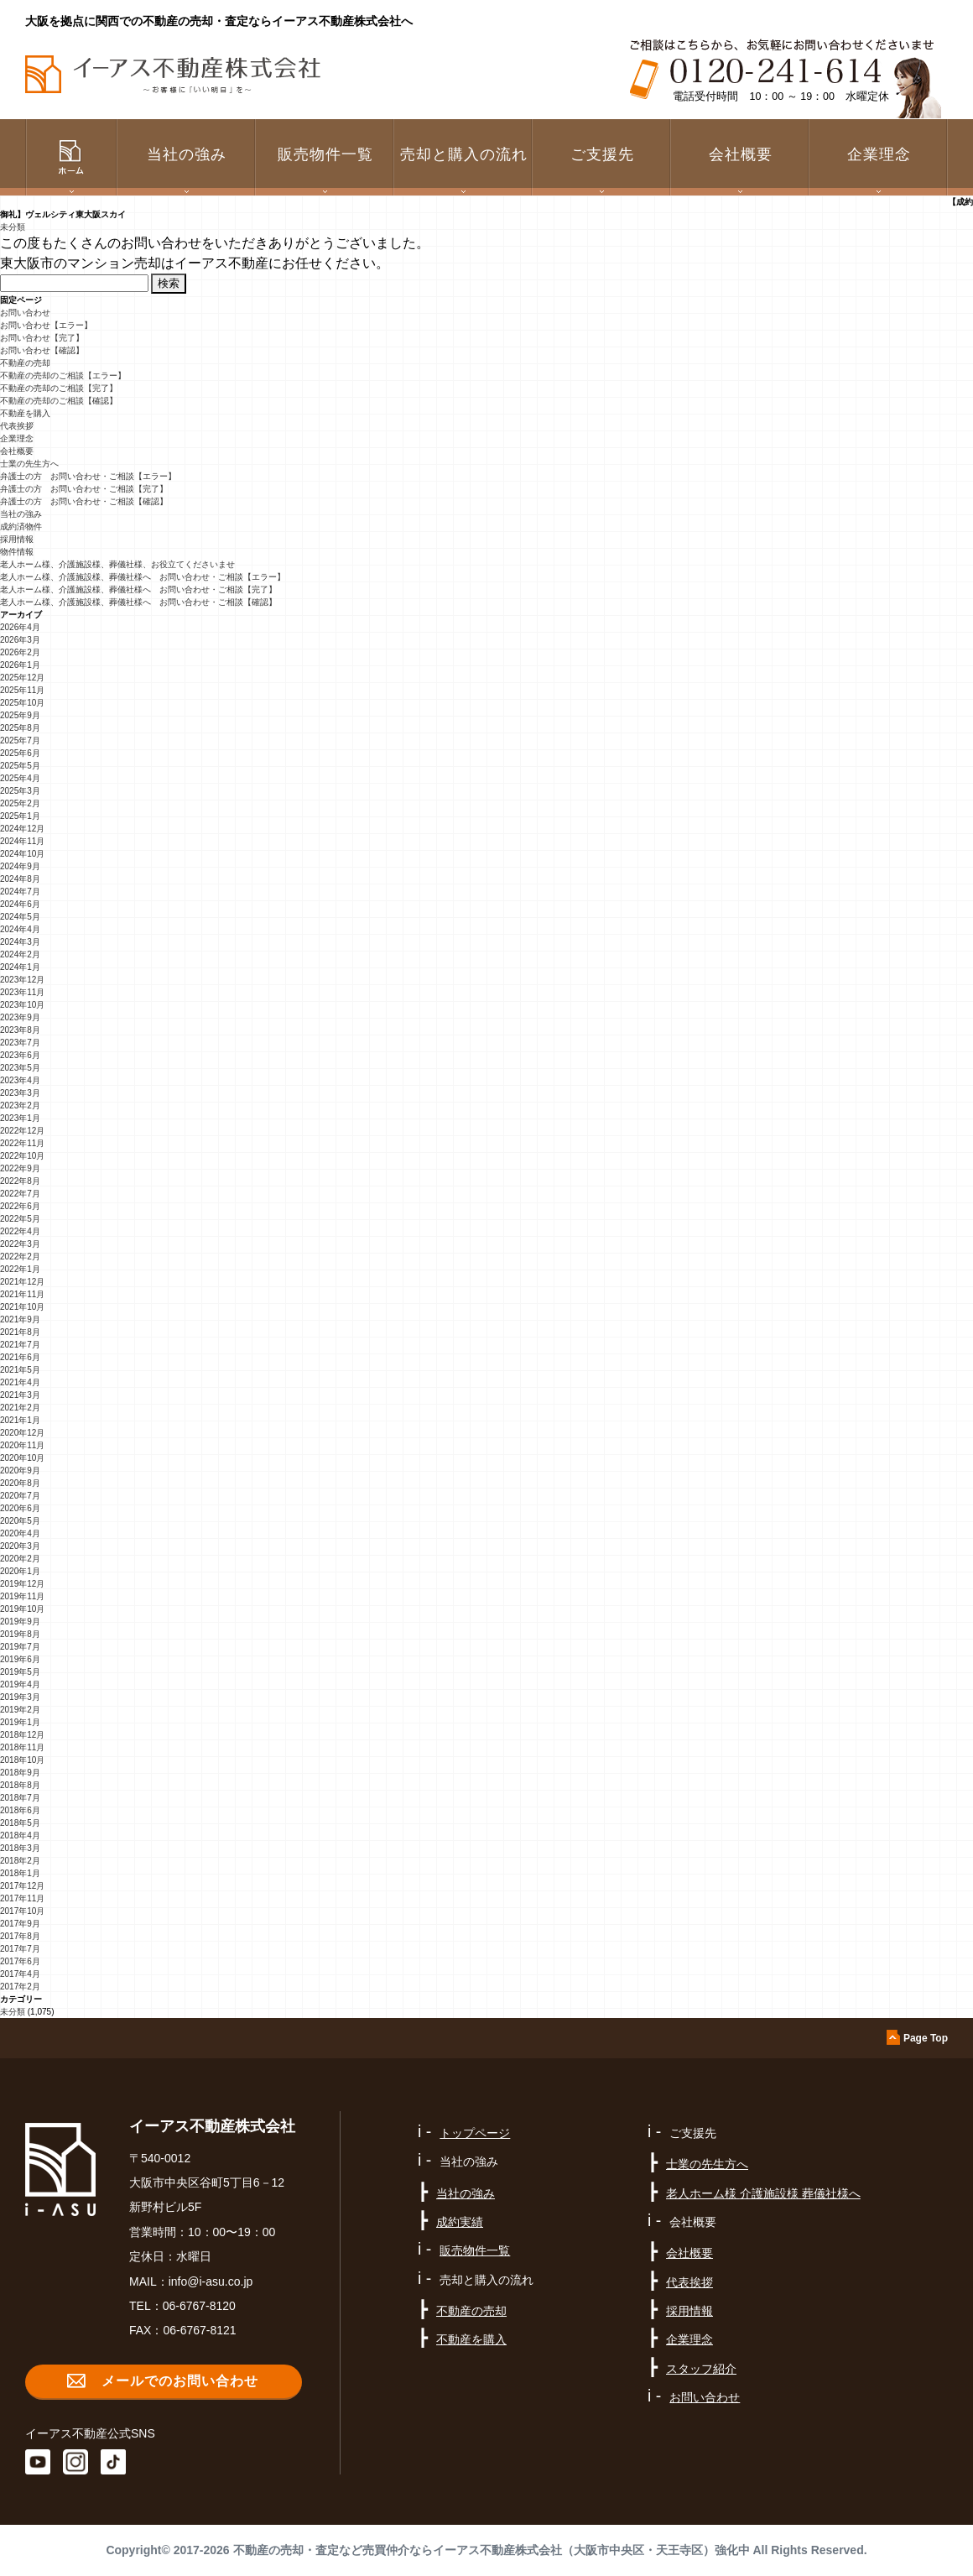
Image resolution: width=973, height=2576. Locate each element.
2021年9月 (20, 1319)
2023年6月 (20, 1055)
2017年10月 (22, 1911)
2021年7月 (20, 1344)
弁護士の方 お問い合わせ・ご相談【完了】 (84, 488)
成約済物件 (21, 526)
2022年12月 (22, 1130)
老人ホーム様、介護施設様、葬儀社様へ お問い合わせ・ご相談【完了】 (138, 589)
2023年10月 (22, 1004)
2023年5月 (20, 1067)
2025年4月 (20, 778)
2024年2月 (20, 954)
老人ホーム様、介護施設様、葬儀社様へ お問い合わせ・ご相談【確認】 (138, 602)
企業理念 (879, 154)
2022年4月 (20, 1231)
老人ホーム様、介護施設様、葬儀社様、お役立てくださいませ (117, 564)
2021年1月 (20, 1420)
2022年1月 (20, 1269)
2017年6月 (20, 1961)
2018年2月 (20, 1860)
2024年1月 (20, 967)
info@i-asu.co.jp (211, 2281)
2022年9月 (20, 1168)
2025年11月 (22, 690)
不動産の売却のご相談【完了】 (58, 388)
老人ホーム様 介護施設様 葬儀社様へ (763, 2193)
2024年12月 (22, 828)
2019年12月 (22, 1583)
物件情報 (17, 551)
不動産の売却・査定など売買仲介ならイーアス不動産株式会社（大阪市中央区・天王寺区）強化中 (491, 2550)
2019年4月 (20, 1684)
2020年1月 (20, 1571)
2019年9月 (20, 1621)
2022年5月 (20, 1218)
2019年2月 (20, 1709)
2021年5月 (20, 1369)
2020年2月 (20, 1558)
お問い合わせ (25, 312)
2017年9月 (20, 1923)
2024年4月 (20, 929)
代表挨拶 (17, 425)
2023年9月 (20, 1017)
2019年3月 (20, 1697)
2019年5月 (20, 1671)
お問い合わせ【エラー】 (46, 325)
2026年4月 (20, 627)
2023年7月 (20, 1042)
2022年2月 (20, 1256)
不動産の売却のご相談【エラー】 (63, 375)
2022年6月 (20, 1206)
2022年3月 (20, 1244)
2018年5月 (20, 1823)
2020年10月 (22, 1458)
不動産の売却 (25, 363)
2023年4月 (20, 1080)
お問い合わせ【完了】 (42, 337)
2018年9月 (20, 1772)
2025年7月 (20, 740)
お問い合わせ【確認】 (42, 350)
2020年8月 (20, 1483)
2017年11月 (22, 1898)
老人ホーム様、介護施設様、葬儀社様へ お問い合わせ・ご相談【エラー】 (142, 576)
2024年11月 (22, 841)
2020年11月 (22, 1445)
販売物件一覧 (325, 154)
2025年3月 (20, 790)
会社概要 (17, 451)
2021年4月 (20, 1382)
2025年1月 (20, 816)
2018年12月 (22, 1734)
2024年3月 (20, 941)
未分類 (12, 227)
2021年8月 (20, 1332)
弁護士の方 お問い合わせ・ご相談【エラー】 (88, 476)
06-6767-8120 (199, 2306)
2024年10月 (22, 853)
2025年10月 (22, 702)
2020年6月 (20, 1508)
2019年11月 (22, 1596)
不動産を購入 (25, 413)
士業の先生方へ (29, 463)
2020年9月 (20, 1470)
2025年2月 (20, 803)
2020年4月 (20, 1533)
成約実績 (459, 2222)
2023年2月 (20, 1105)
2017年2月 (20, 1986)
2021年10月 (22, 1306)
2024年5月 (20, 916)
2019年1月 (20, 1722)
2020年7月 (20, 1495)
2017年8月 (20, 1936)
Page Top (925, 2038)
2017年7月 (20, 1948)
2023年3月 (20, 1093)
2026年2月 (20, 652)
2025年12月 (22, 677)
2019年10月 (22, 1609)
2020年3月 (20, 1546)
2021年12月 (22, 1281)
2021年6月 (20, 1357)
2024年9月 (20, 866)
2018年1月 (20, 1873)
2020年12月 (22, 1432)
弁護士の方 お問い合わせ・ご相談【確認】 (84, 501)
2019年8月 (20, 1634)
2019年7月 (20, 1646)
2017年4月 (20, 1974)
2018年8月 (20, 1785)
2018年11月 (22, 1747)
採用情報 (17, 539)
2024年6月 (20, 904)
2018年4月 (20, 1835)
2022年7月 (20, 1193)
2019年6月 (20, 1659)
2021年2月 (20, 1407)
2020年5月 (20, 1520)
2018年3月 (20, 1848)
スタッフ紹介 (701, 2368)
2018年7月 (20, 1797)
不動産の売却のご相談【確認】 (58, 400)
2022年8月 (20, 1181)
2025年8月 (20, 728)
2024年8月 (20, 879)
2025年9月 (20, 715)
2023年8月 (20, 1030)
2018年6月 (20, 1810)
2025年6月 (20, 753)
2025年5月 (20, 765)
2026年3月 (20, 639)
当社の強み (21, 514)
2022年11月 (22, 1143)
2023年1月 (20, 1118)
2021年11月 (22, 1294)
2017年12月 (22, 1885)
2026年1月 (20, 665)
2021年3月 (20, 1395)
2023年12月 (22, 979)
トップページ (475, 2133)
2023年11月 (22, 992)
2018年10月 (22, 1760)
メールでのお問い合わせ (179, 2381)
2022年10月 (22, 1155)
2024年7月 (20, 891)
